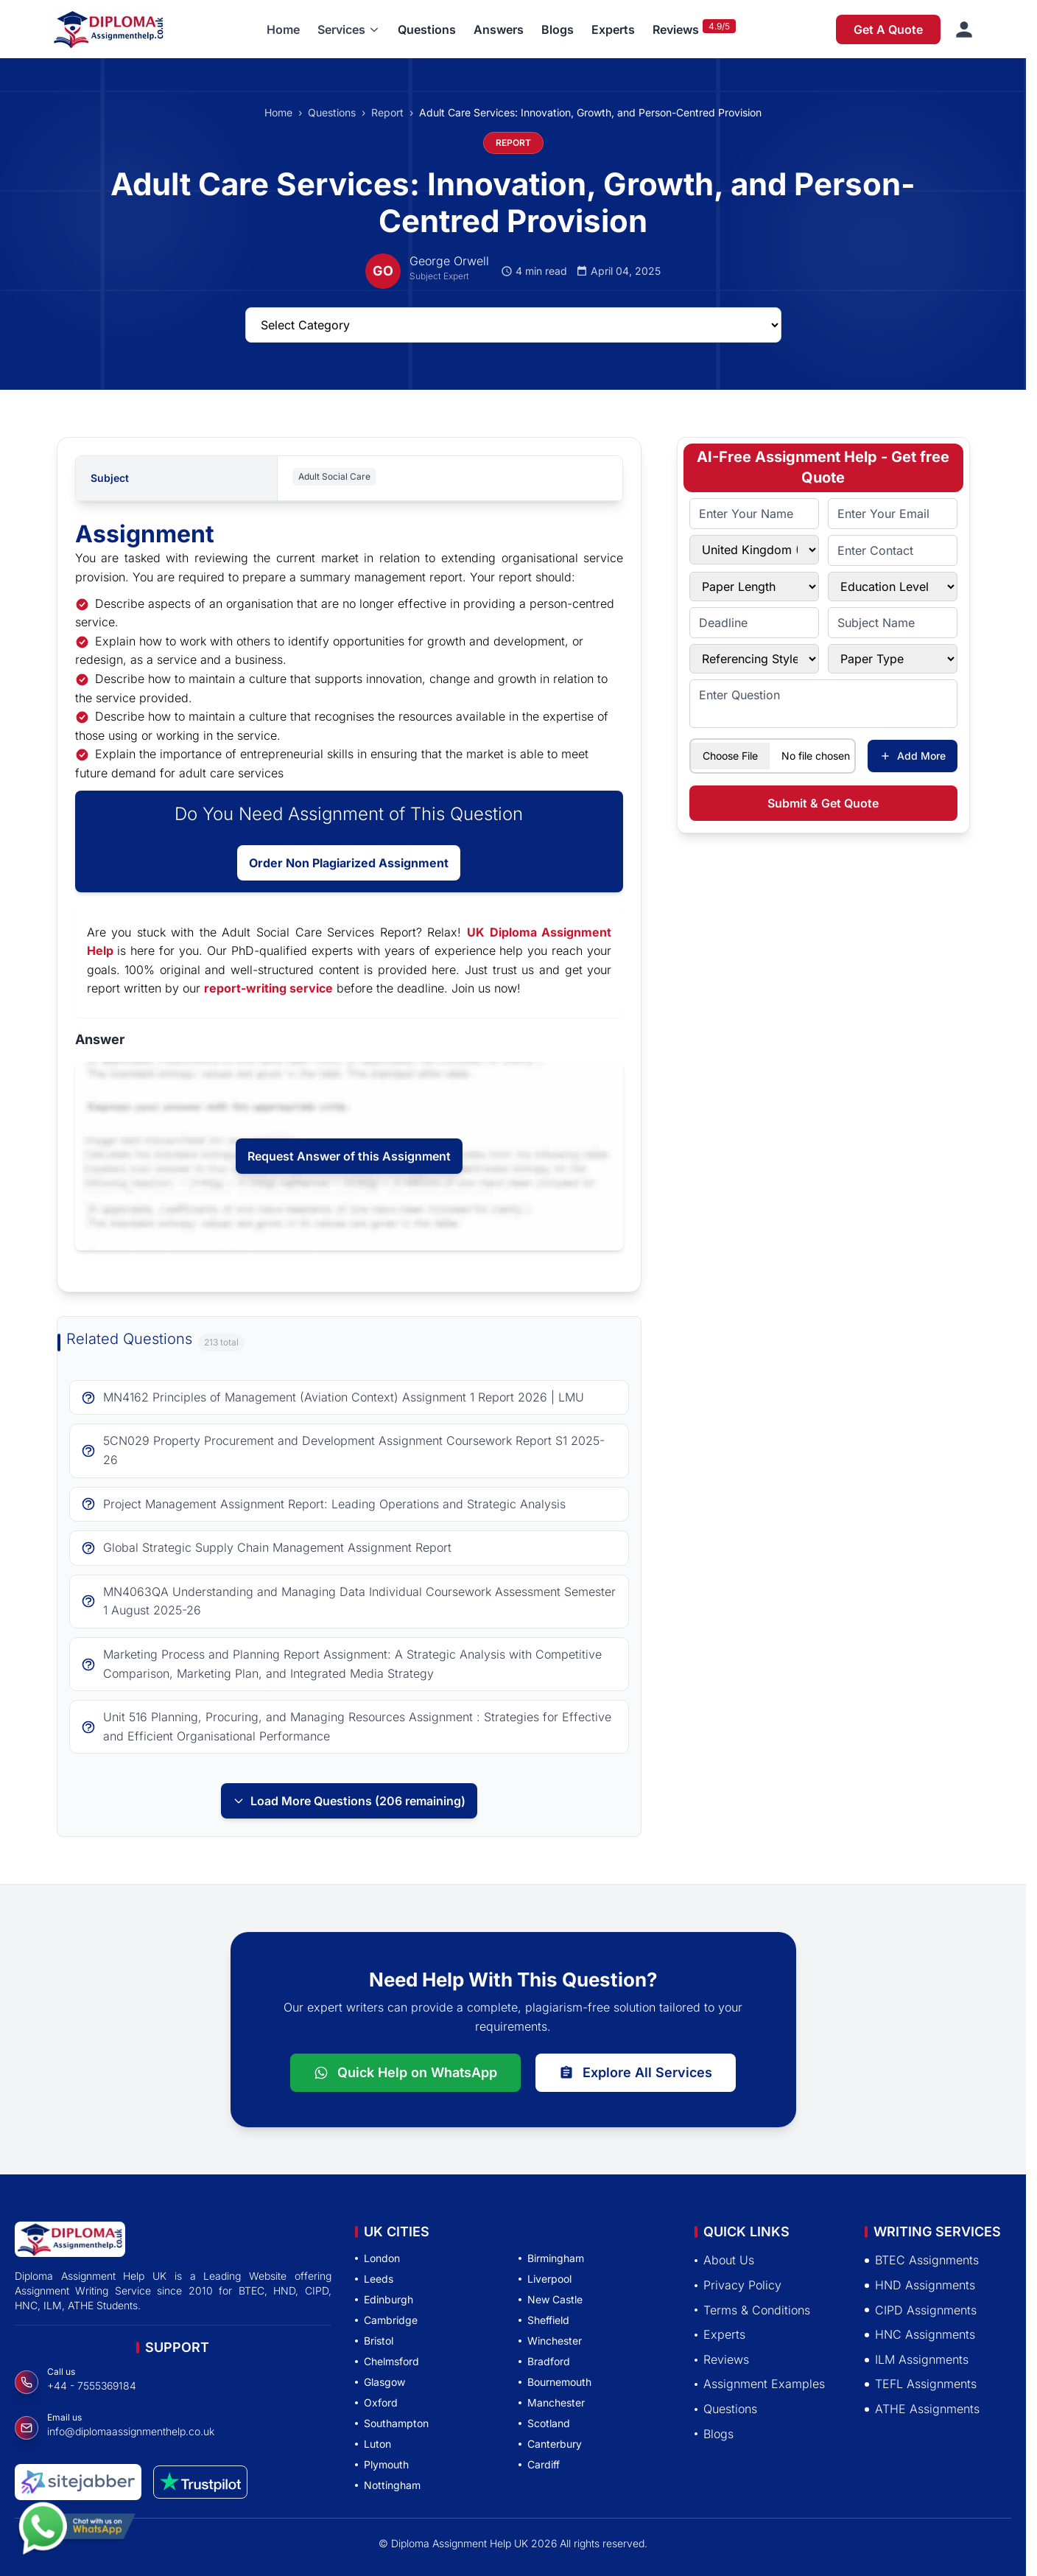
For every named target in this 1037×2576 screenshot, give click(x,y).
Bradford (544, 2361)
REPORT (513, 142)
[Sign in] (964, 29)
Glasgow (380, 2382)
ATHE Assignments (922, 2408)
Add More (912, 755)
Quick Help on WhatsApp (405, 2072)
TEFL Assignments (921, 2383)
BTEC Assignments (922, 2260)
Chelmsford (387, 2361)
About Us (724, 2260)
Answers (499, 29)
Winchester (550, 2340)
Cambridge (386, 2320)
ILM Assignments (917, 2359)
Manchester (551, 2402)
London (377, 2258)
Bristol (374, 2340)
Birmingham (551, 2258)
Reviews (676, 29)
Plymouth (382, 2464)
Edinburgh (384, 2299)
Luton (373, 2443)
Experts (613, 29)
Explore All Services (635, 2072)
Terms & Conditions (752, 2310)
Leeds (374, 2278)
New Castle (550, 2299)
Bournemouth (554, 2382)
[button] (348, 29)
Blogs (557, 29)
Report (387, 112)
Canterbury (550, 2443)
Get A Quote (888, 29)
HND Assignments (920, 2285)
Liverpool (545, 2278)
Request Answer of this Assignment (349, 1156)
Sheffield (543, 2320)
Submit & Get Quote (823, 803)
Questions (427, 29)
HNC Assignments (920, 2334)
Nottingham (388, 2485)
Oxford (376, 2402)
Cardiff (539, 2464)
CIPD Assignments (921, 2310)
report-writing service (268, 988)
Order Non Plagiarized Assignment (349, 862)
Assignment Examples (760, 2383)
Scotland (544, 2423)
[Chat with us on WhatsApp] (77, 2529)
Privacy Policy (738, 2285)
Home (283, 29)
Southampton (392, 2423)
